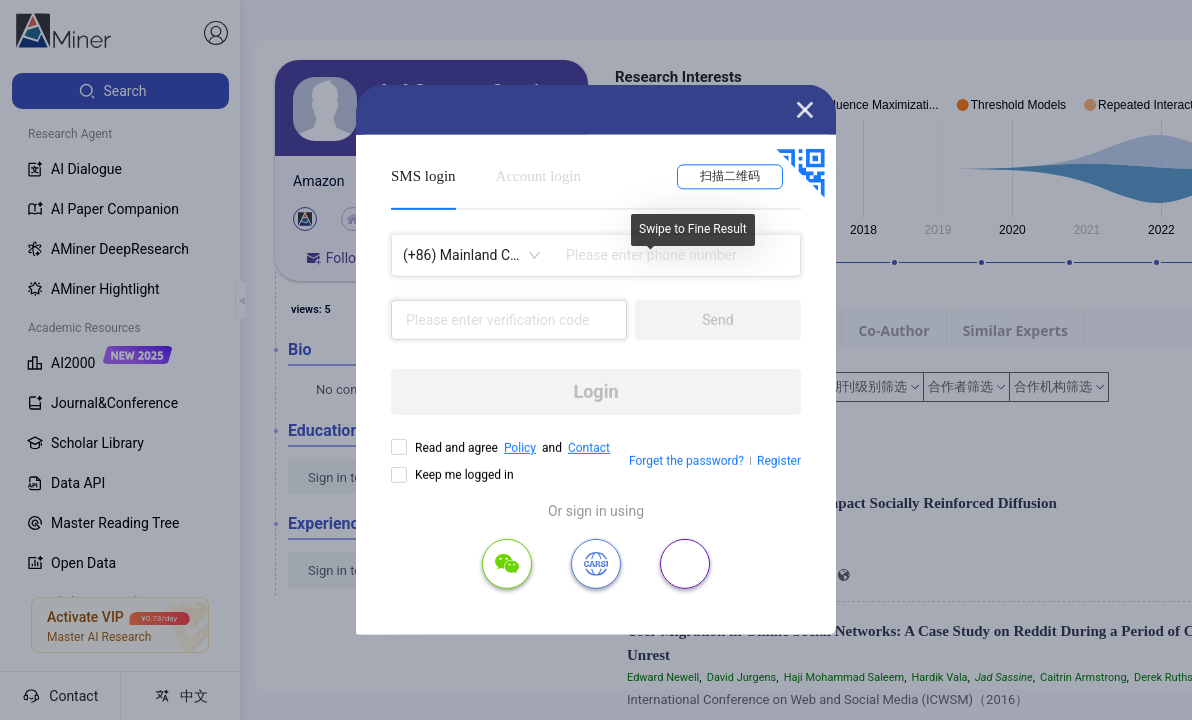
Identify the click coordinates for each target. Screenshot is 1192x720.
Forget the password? (686, 461)
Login (595, 391)
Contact (589, 448)
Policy (520, 448)
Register (779, 461)
